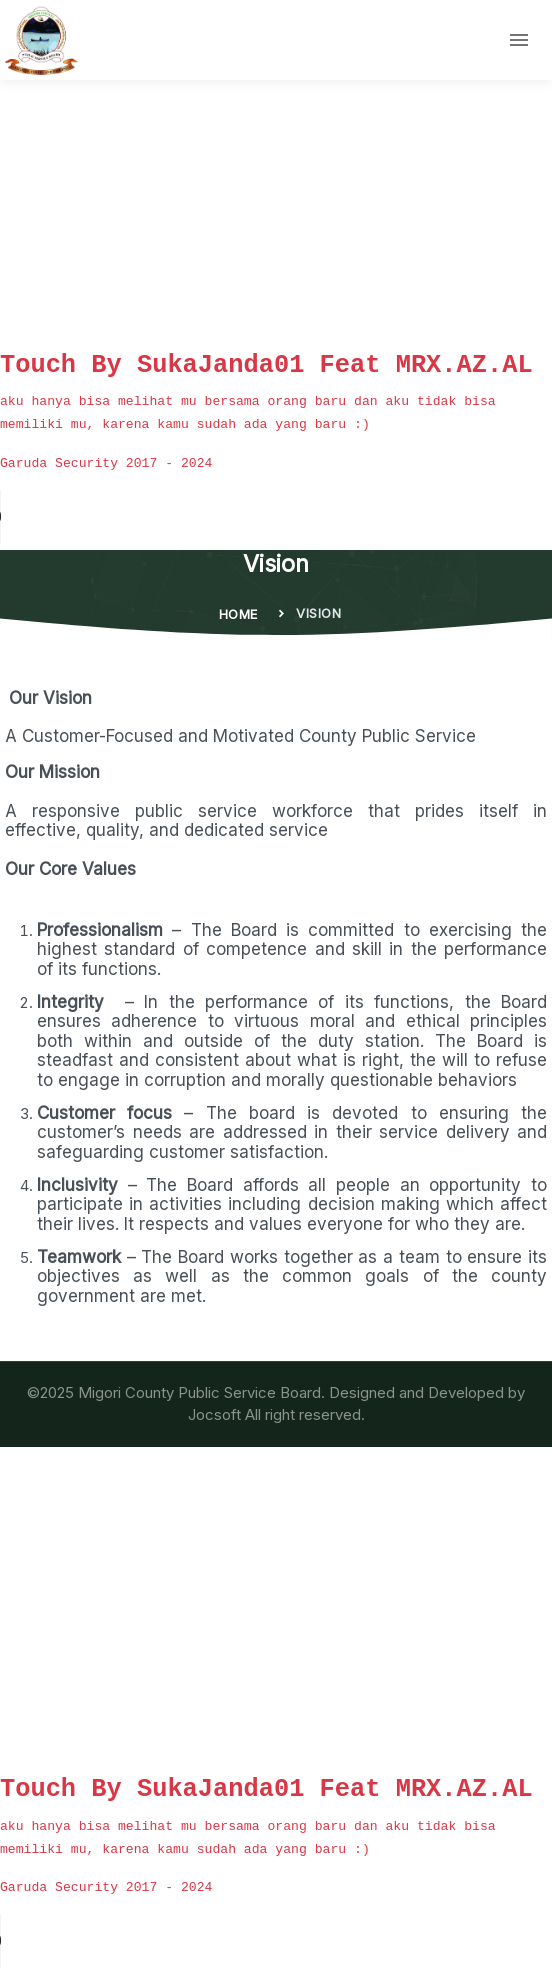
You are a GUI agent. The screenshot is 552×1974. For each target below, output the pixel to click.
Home (238, 614)
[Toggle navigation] (519, 40)
